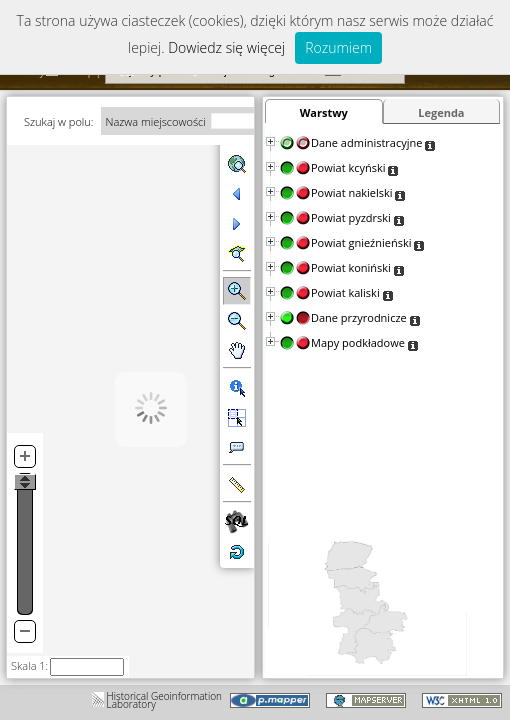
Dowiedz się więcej (226, 47)
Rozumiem (338, 47)
